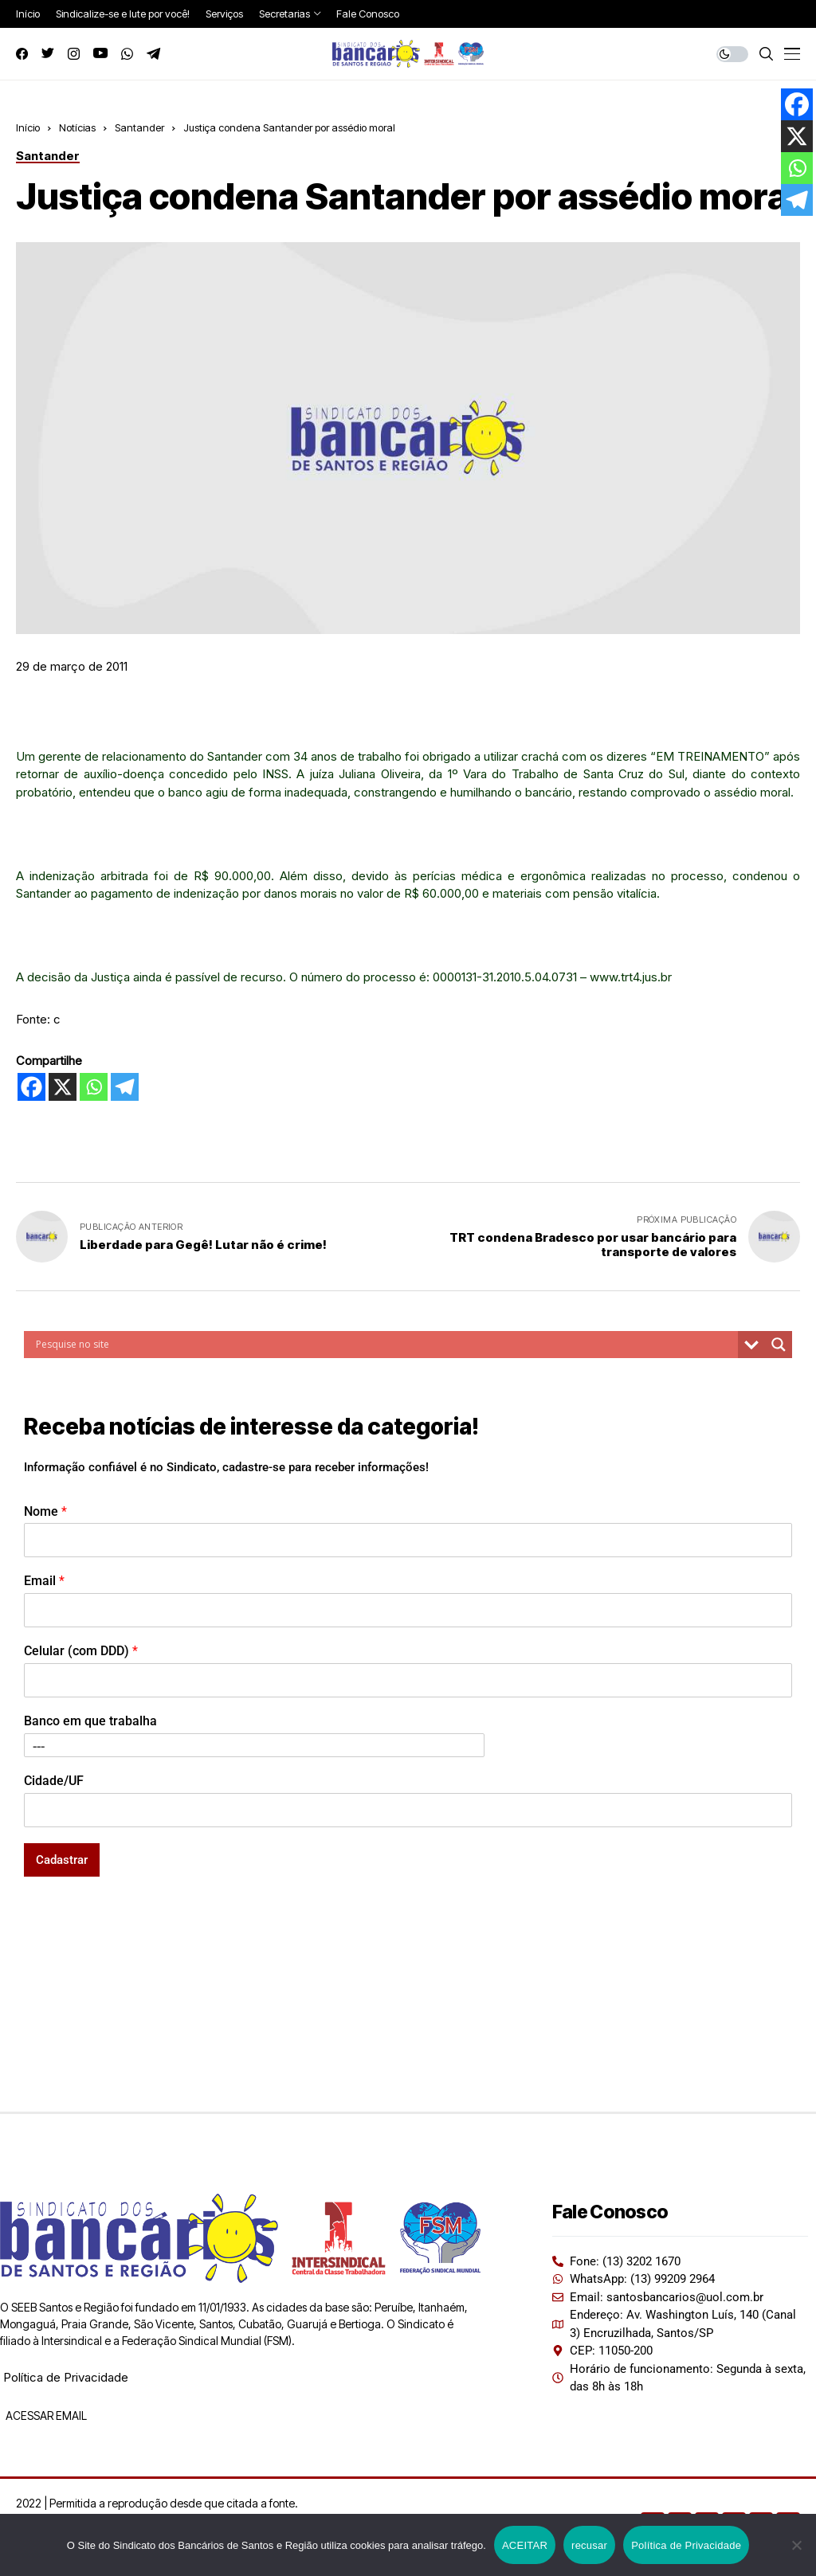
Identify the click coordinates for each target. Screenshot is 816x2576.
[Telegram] (125, 1087)
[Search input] (385, 1344)
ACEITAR (524, 2545)
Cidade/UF (54, 1780)
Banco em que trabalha (90, 1720)
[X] (62, 1087)
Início (28, 127)
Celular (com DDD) (81, 1650)
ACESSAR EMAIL (45, 2415)
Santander (139, 127)
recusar (589, 2545)
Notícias (77, 127)
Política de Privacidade (65, 2377)
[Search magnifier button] (778, 1344)
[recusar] (796, 2545)
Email (44, 1580)
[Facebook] (31, 1087)
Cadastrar (62, 1860)
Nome (45, 1511)
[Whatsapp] (94, 1087)
